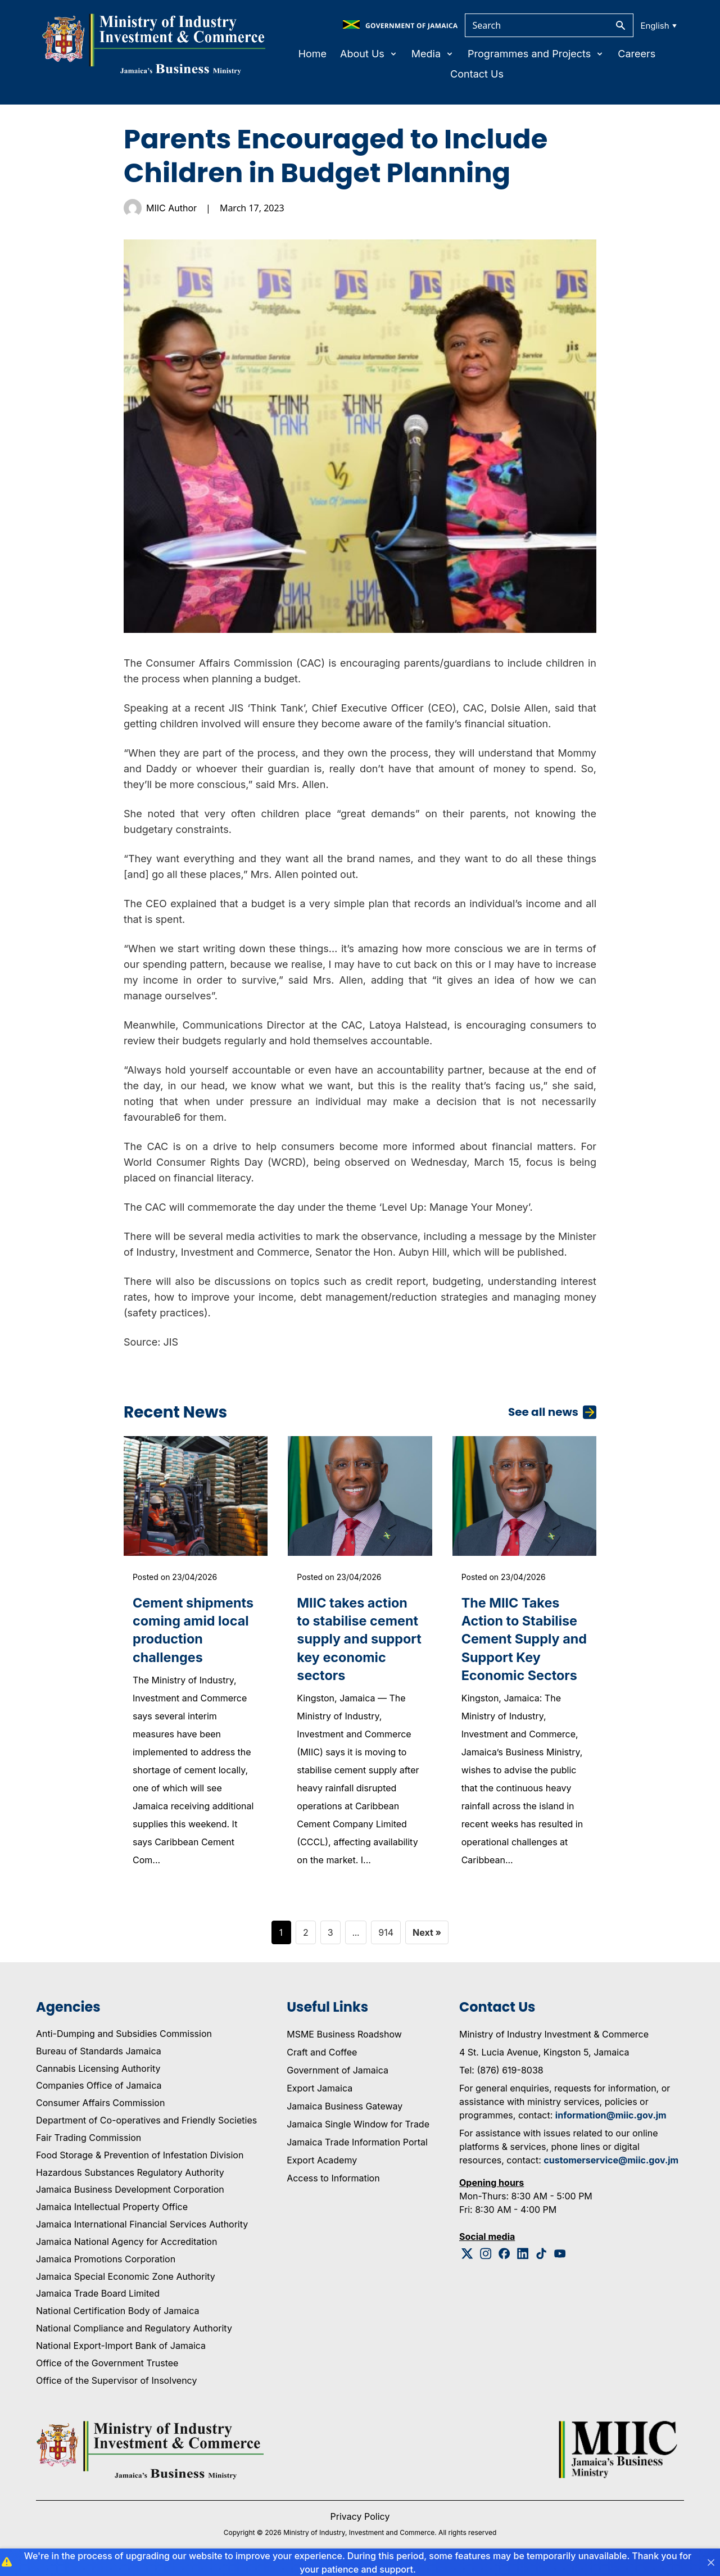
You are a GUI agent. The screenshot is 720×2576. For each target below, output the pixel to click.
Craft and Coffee (322, 2054)
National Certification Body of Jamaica (117, 2313)
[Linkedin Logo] (523, 2256)
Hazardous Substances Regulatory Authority (130, 2174)
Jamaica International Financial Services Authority (142, 2226)
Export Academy (322, 2162)
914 (385, 1934)
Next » (427, 1934)
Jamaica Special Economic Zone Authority (125, 2278)
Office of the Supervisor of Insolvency (116, 2382)
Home (312, 54)
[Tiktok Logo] (541, 2256)
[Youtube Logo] (560, 2256)
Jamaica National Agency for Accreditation (126, 2243)
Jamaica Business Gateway (344, 2108)
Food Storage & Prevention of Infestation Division (139, 2157)
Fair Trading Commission (88, 2139)
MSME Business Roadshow (344, 2036)
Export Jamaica (319, 2090)
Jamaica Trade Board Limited (98, 2296)
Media (432, 54)
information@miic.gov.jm (611, 2117)
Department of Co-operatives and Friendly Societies (146, 2122)
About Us (369, 54)
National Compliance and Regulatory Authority (134, 2330)
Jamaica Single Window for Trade (358, 2126)
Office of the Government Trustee (107, 2365)
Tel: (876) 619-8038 (501, 2072)
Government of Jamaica (337, 2072)
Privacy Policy (360, 2518)
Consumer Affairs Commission (100, 2105)
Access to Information (333, 2180)
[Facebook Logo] (504, 2256)
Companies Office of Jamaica (98, 2088)
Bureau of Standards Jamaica (98, 2053)
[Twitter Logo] (467, 2256)
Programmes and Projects (536, 54)
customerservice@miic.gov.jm (611, 2162)
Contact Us (477, 74)
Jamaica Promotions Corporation (105, 2261)
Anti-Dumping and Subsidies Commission (124, 2035)
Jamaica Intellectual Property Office (112, 2209)
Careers (636, 54)
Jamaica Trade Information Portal (357, 2144)
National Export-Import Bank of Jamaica (121, 2347)
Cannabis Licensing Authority (98, 2070)
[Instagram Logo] (486, 2256)
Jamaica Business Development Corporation (130, 2192)
